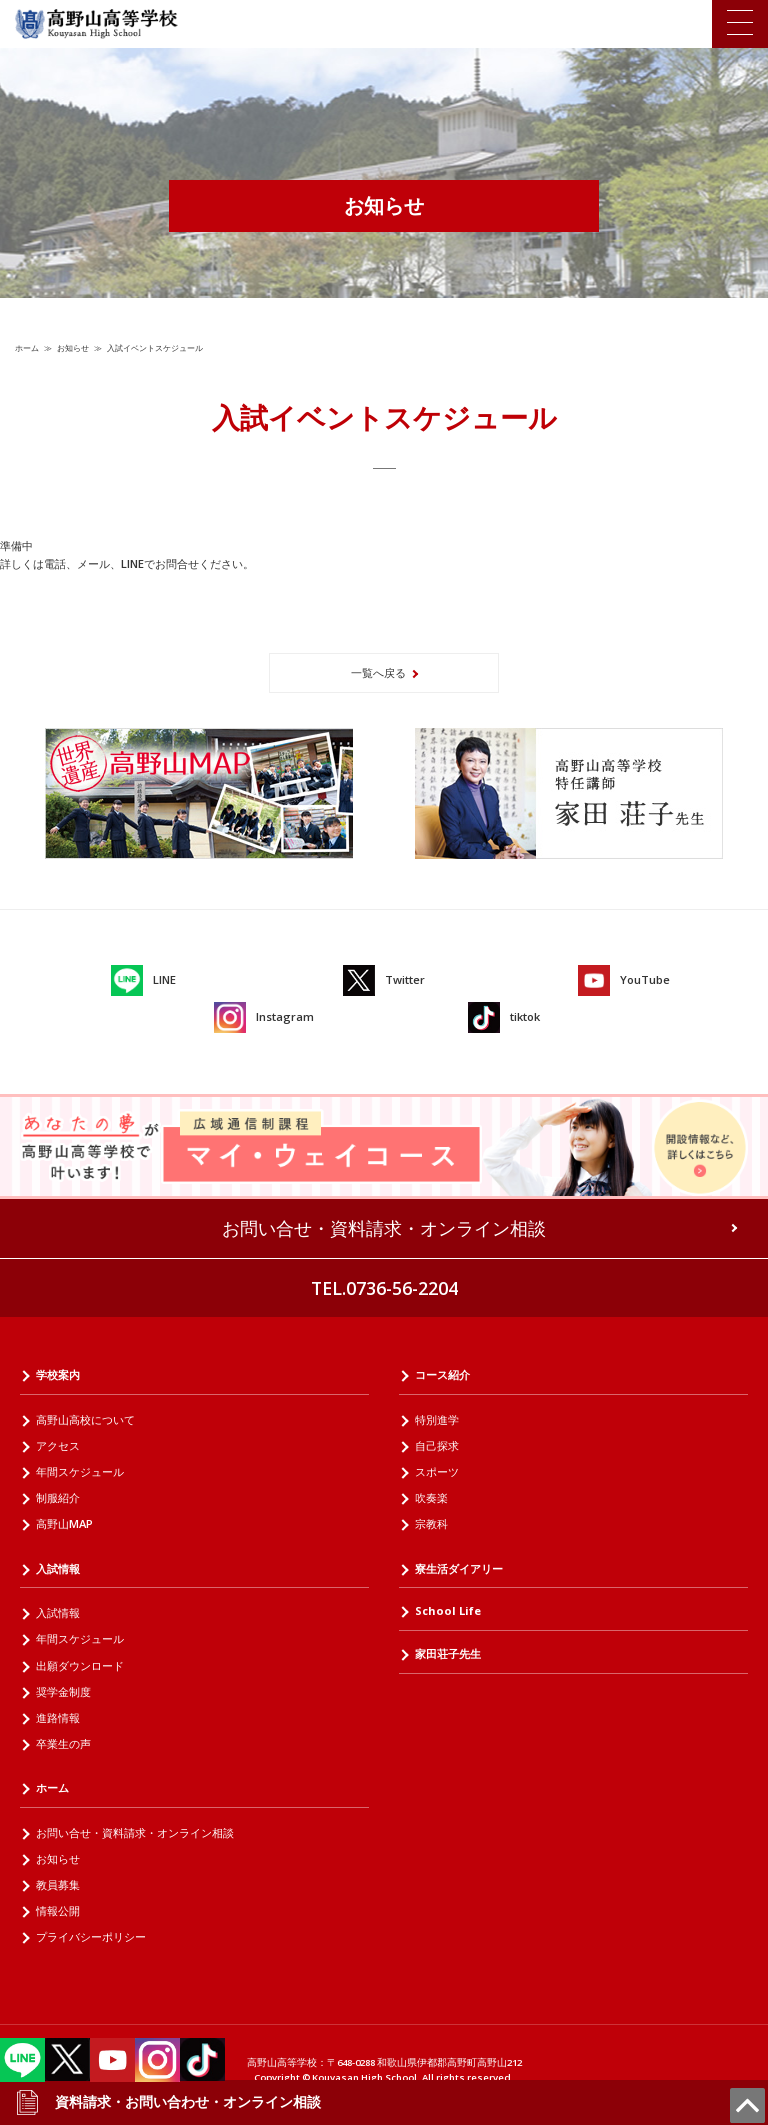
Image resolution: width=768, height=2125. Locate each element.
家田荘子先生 (448, 1653)
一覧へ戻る (378, 672)
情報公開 (58, 1910)
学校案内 (58, 1374)
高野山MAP (64, 1523)
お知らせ (73, 347)
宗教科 (431, 1523)
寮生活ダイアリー (459, 1568)
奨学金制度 (63, 1691)
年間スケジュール (80, 1471)
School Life (448, 1610)
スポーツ (437, 1471)
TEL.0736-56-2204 (384, 1288)
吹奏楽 (431, 1497)
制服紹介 (58, 1497)
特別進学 (437, 1419)
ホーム (27, 347)
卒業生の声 (63, 1743)
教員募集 (58, 1884)
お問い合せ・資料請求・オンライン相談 (384, 1228)
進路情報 (58, 1717)
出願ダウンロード (80, 1665)
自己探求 (437, 1445)
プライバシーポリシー (91, 1936)
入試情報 (58, 1568)
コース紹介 (442, 1374)
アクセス (58, 1445)
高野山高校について (85, 1419)
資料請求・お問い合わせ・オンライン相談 (168, 2102)
